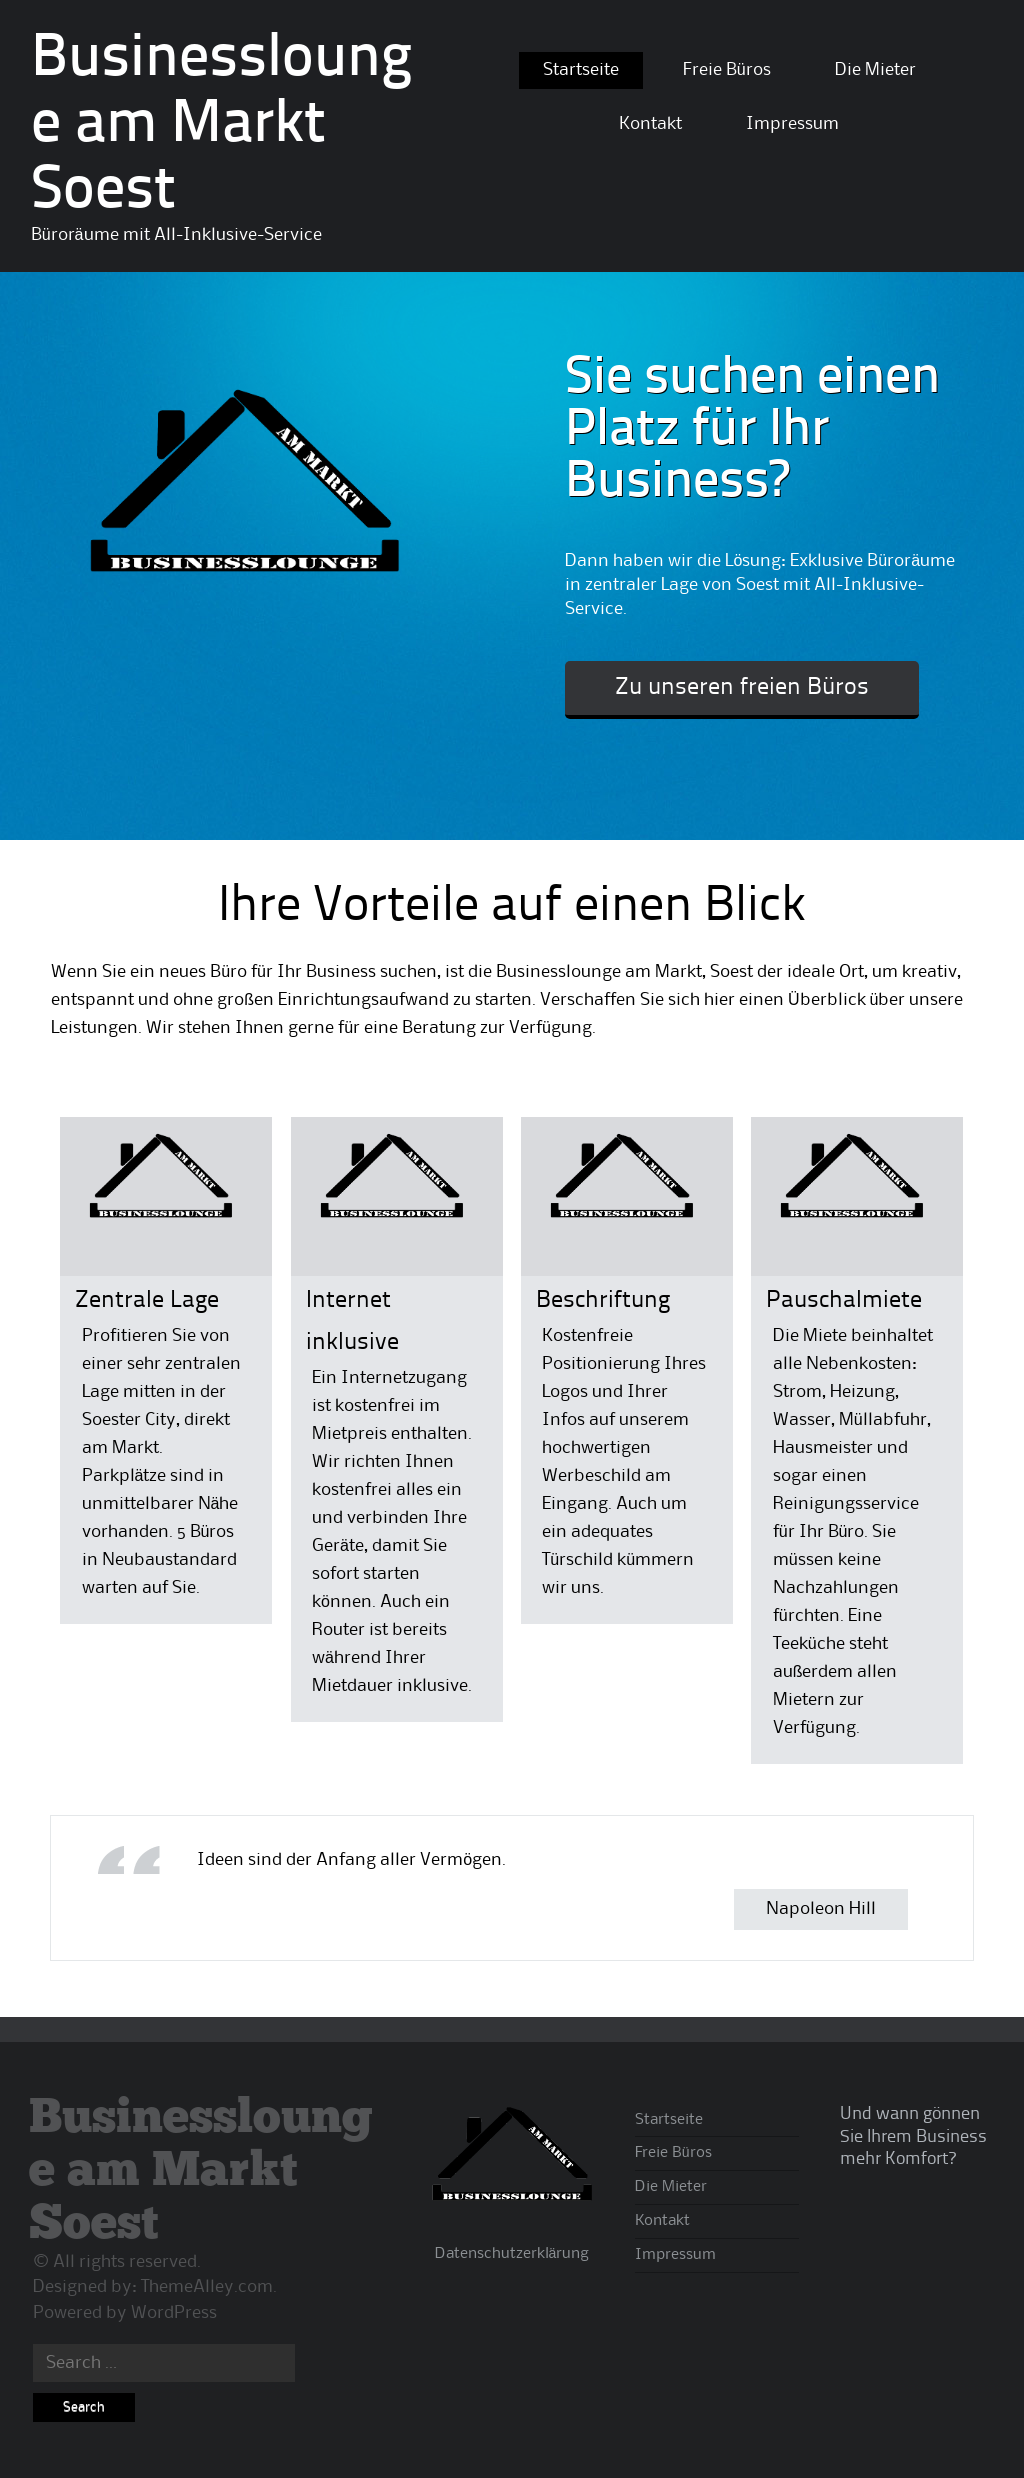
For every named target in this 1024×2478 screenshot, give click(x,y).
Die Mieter (875, 70)
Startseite (581, 70)
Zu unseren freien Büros (742, 688)
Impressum (792, 124)
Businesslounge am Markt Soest (221, 126)
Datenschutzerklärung (512, 2254)
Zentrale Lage (147, 1301)
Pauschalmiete (844, 1301)
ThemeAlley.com (207, 2287)
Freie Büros (727, 70)
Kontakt (650, 124)
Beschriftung (603, 1301)
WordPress (174, 2313)
